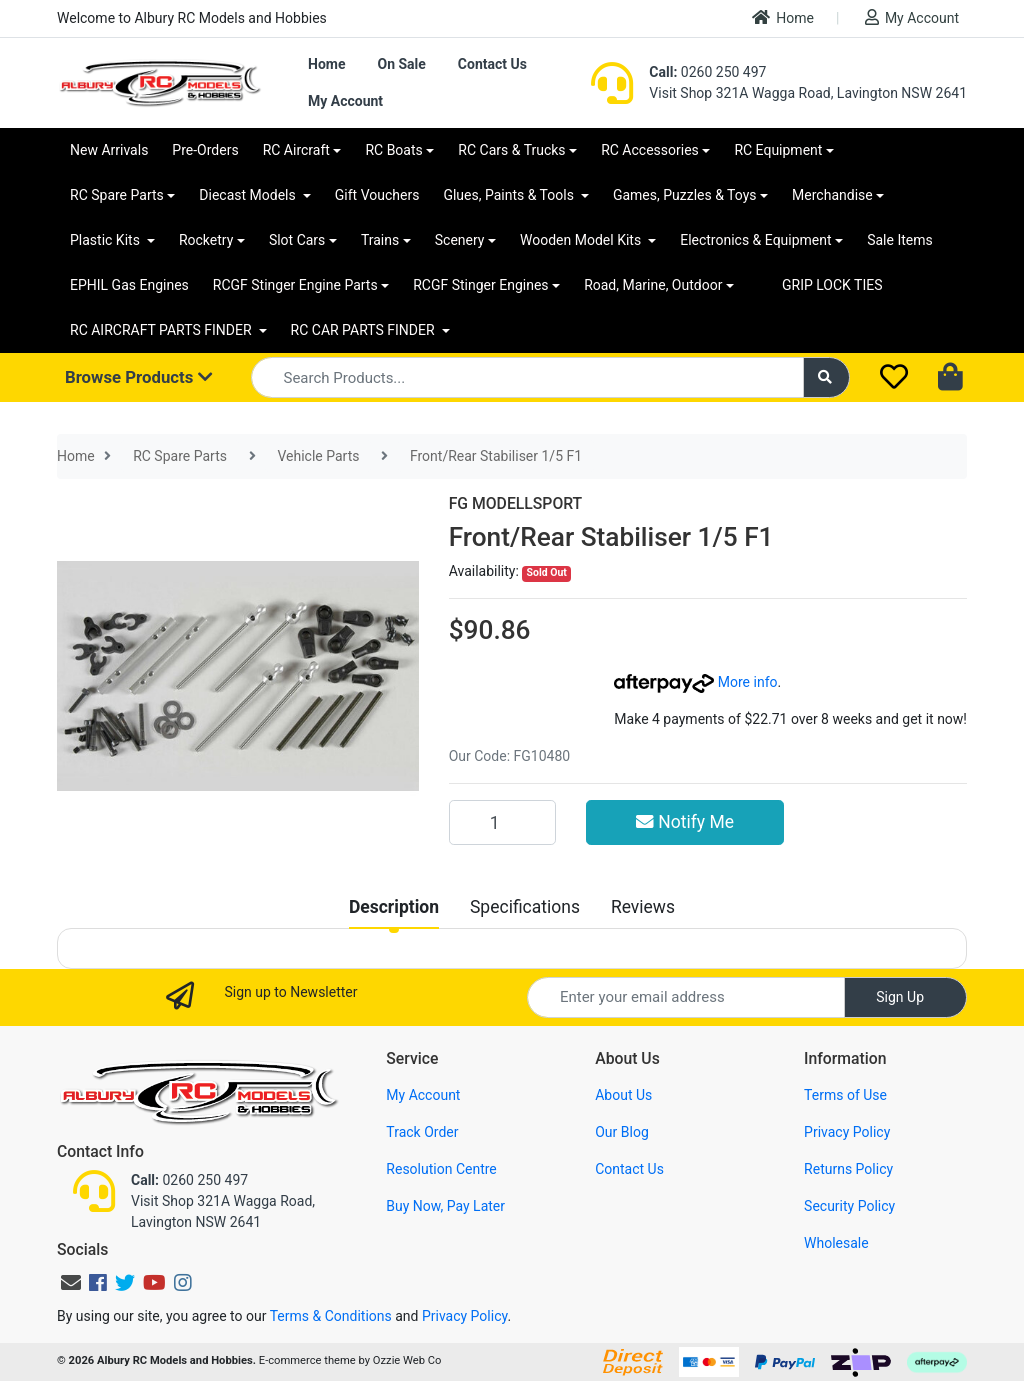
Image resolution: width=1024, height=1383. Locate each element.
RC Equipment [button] (778, 150)
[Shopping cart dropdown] (952, 378)
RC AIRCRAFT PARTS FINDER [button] (162, 330)
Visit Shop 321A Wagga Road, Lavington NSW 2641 (808, 93)
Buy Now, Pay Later (445, 1206)
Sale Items (900, 240)
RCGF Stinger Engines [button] (480, 285)
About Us (623, 1095)
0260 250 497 (707, 72)
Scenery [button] (460, 240)
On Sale (401, 64)
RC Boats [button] (393, 150)
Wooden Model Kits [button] (582, 240)
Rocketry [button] (206, 240)
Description (394, 907)
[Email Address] (686, 997)
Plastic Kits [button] (106, 240)
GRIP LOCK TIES (832, 285)
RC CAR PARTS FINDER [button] (364, 330)
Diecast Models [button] (249, 195)
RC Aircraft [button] (296, 150)
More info (695, 682)
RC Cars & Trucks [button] (511, 150)
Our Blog (622, 1132)
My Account (912, 17)
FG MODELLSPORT (516, 503)
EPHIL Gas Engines (129, 285)
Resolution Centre (441, 1169)
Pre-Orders (205, 150)
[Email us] (71, 1283)
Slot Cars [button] (297, 240)
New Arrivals (109, 150)
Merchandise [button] (832, 195)
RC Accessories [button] (650, 150)
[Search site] (827, 377)
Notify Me (685, 822)
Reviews (643, 907)
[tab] (394, 907)
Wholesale (836, 1243)
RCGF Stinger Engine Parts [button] (295, 285)
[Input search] (527, 377)
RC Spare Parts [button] (117, 195)
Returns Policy (848, 1169)
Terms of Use (845, 1095)
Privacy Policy (847, 1132)
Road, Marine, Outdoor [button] (653, 285)
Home (783, 17)
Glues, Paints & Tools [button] (510, 195)
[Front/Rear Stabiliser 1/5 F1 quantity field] (502, 822)
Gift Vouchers (377, 195)
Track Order (422, 1132)
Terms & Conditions (331, 1316)
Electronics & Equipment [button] (755, 240)
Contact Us (492, 64)
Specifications (525, 907)
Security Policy (849, 1206)
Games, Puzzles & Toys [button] (685, 195)
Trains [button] (380, 240)
